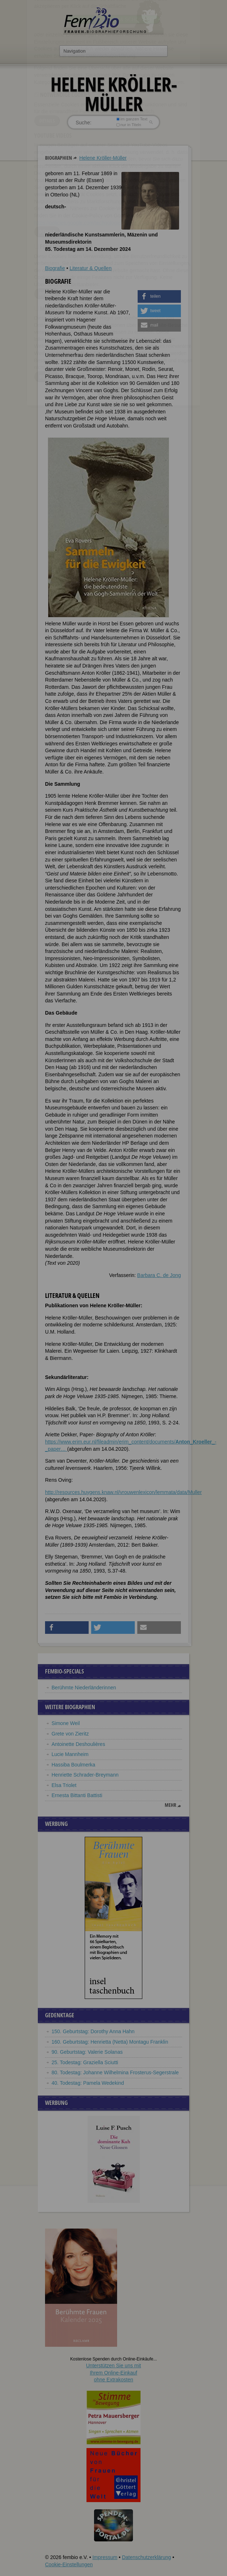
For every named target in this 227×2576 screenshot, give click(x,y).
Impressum (104, 2557)
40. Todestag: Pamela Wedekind (88, 2083)
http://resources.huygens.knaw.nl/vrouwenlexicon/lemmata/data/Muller (123, 1492)
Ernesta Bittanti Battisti (77, 1795)
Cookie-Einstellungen (69, 2564)
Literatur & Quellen (91, 268)
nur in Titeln (128, 125)
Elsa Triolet (64, 1785)
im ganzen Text (131, 119)
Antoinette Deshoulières (78, 1744)
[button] (159, 296)
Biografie (55, 268)
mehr (170, 1805)
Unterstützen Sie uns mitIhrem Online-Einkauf (113, 2372)
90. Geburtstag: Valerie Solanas (87, 2052)
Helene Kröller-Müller (103, 158)
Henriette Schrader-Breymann (85, 1775)
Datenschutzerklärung (146, 2557)
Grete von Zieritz (70, 1734)
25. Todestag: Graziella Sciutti (85, 2062)
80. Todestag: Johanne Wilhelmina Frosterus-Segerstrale (115, 2072)
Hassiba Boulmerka (73, 1765)
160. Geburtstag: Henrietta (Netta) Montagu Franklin (110, 2042)
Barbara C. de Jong (159, 1275)
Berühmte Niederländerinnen (84, 1687)
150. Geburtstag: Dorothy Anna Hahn (93, 2031)
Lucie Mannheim (70, 1754)
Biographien (58, 157)
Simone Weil (66, 1723)
